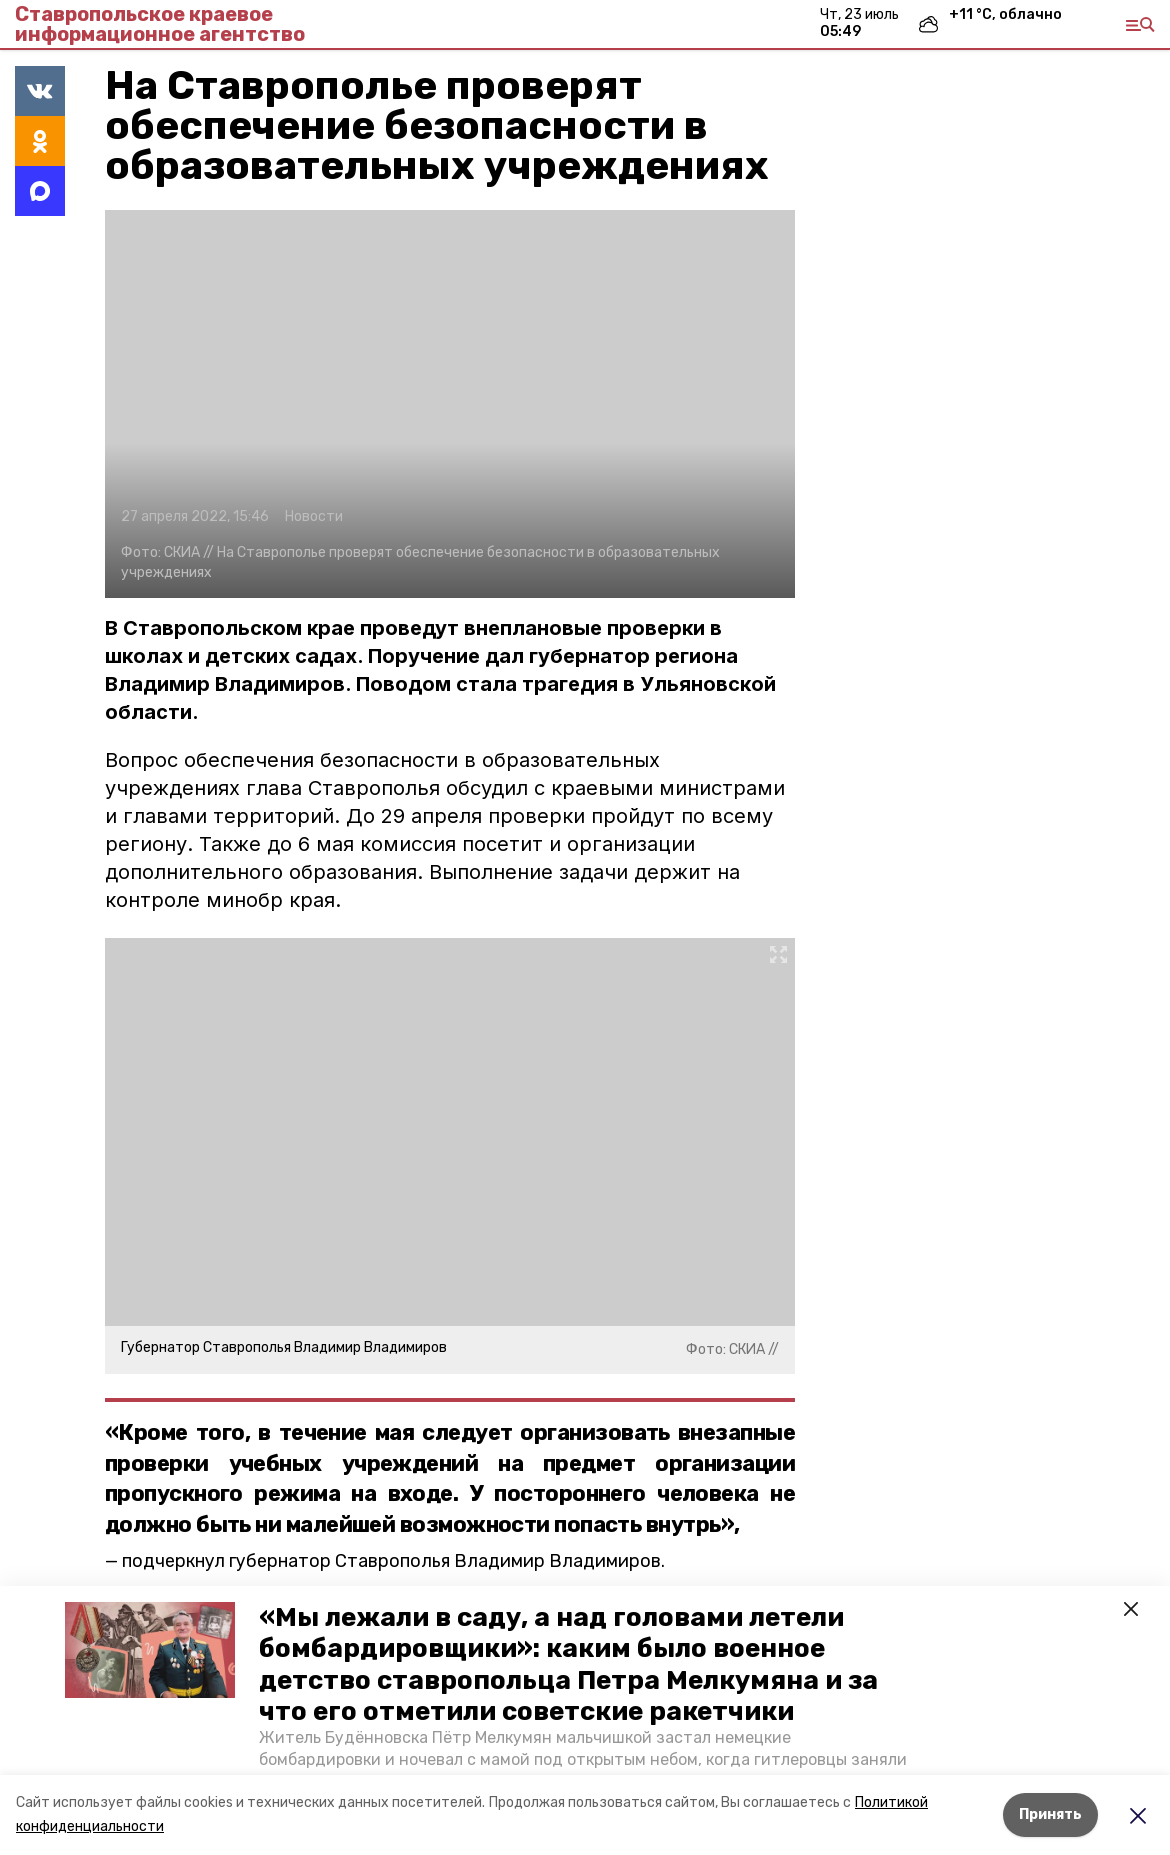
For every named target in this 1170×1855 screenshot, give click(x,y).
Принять (1050, 1814)
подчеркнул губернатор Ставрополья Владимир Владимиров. (393, 1561)
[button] (150, 1650)
